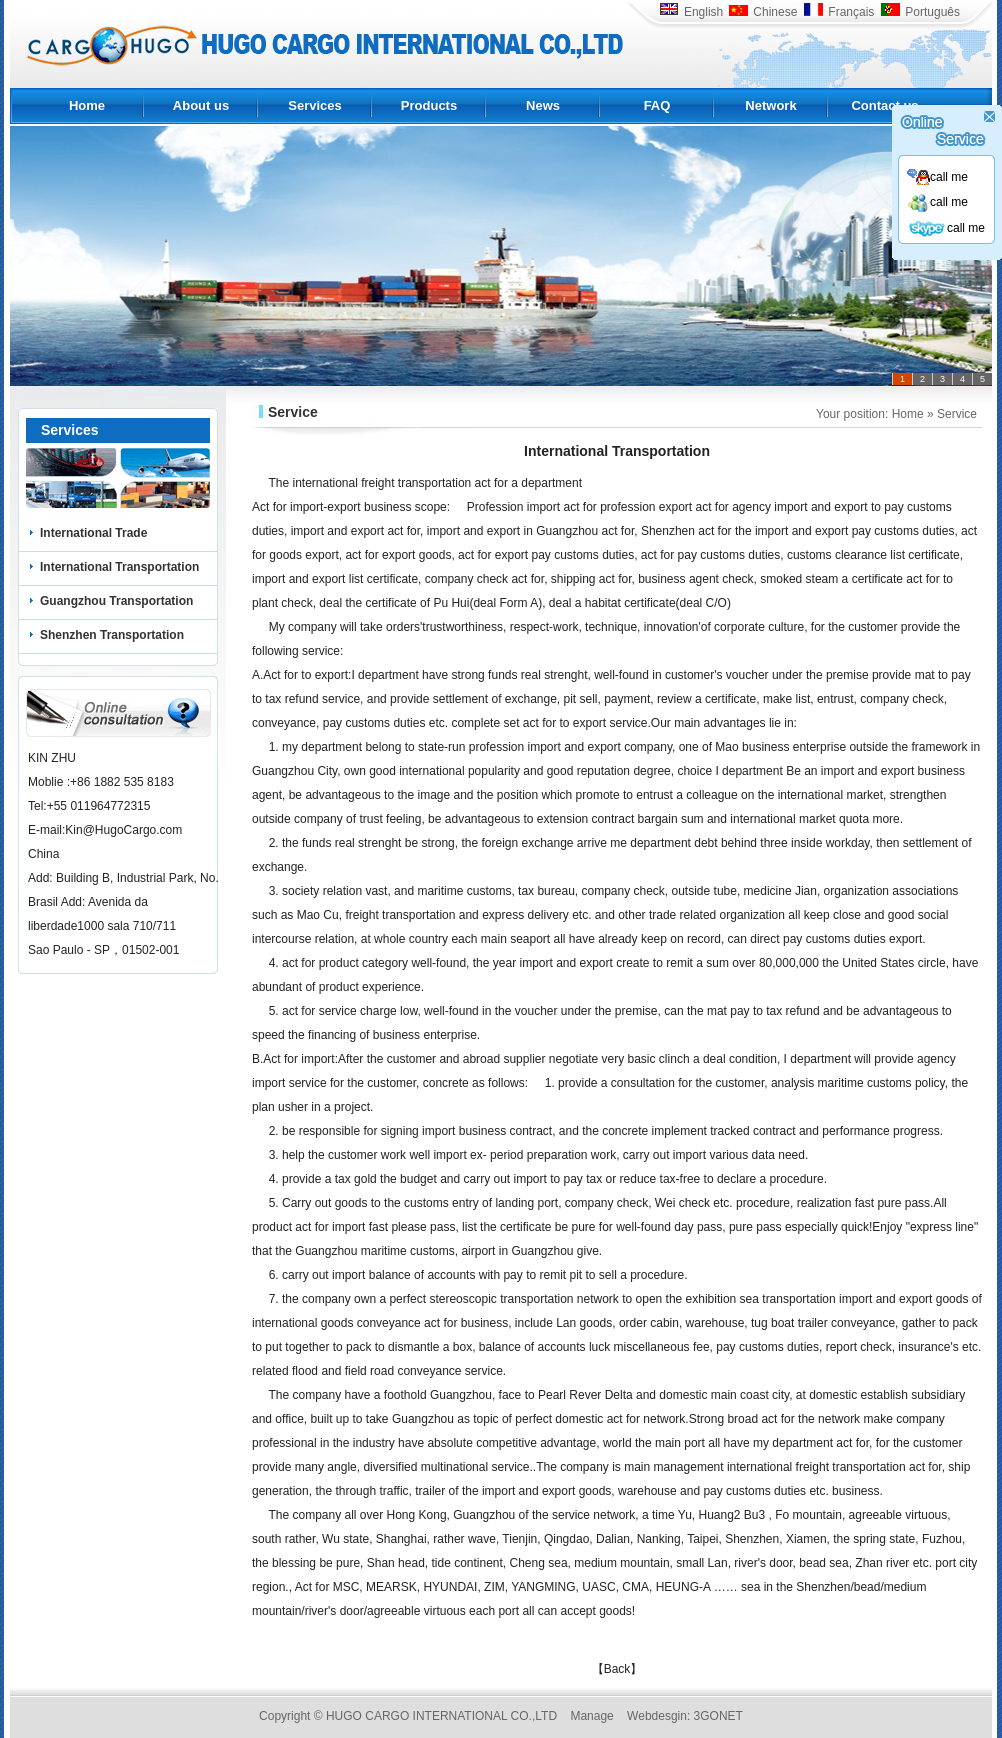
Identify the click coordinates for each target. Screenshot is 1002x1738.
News (543, 105)
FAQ (657, 105)
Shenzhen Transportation (112, 635)
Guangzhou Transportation (116, 601)
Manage (591, 1716)
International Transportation (119, 567)
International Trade (93, 533)
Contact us (884, 105)
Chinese (763, 12)
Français (838, 12)
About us (201, 105)
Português (920, 12)
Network (770, 105)
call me (937, 177)
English (691, 12)
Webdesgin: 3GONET (685, 1716)
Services (315, 105)
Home (87, 105)
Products (429, 105)
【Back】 (617, 1669)
